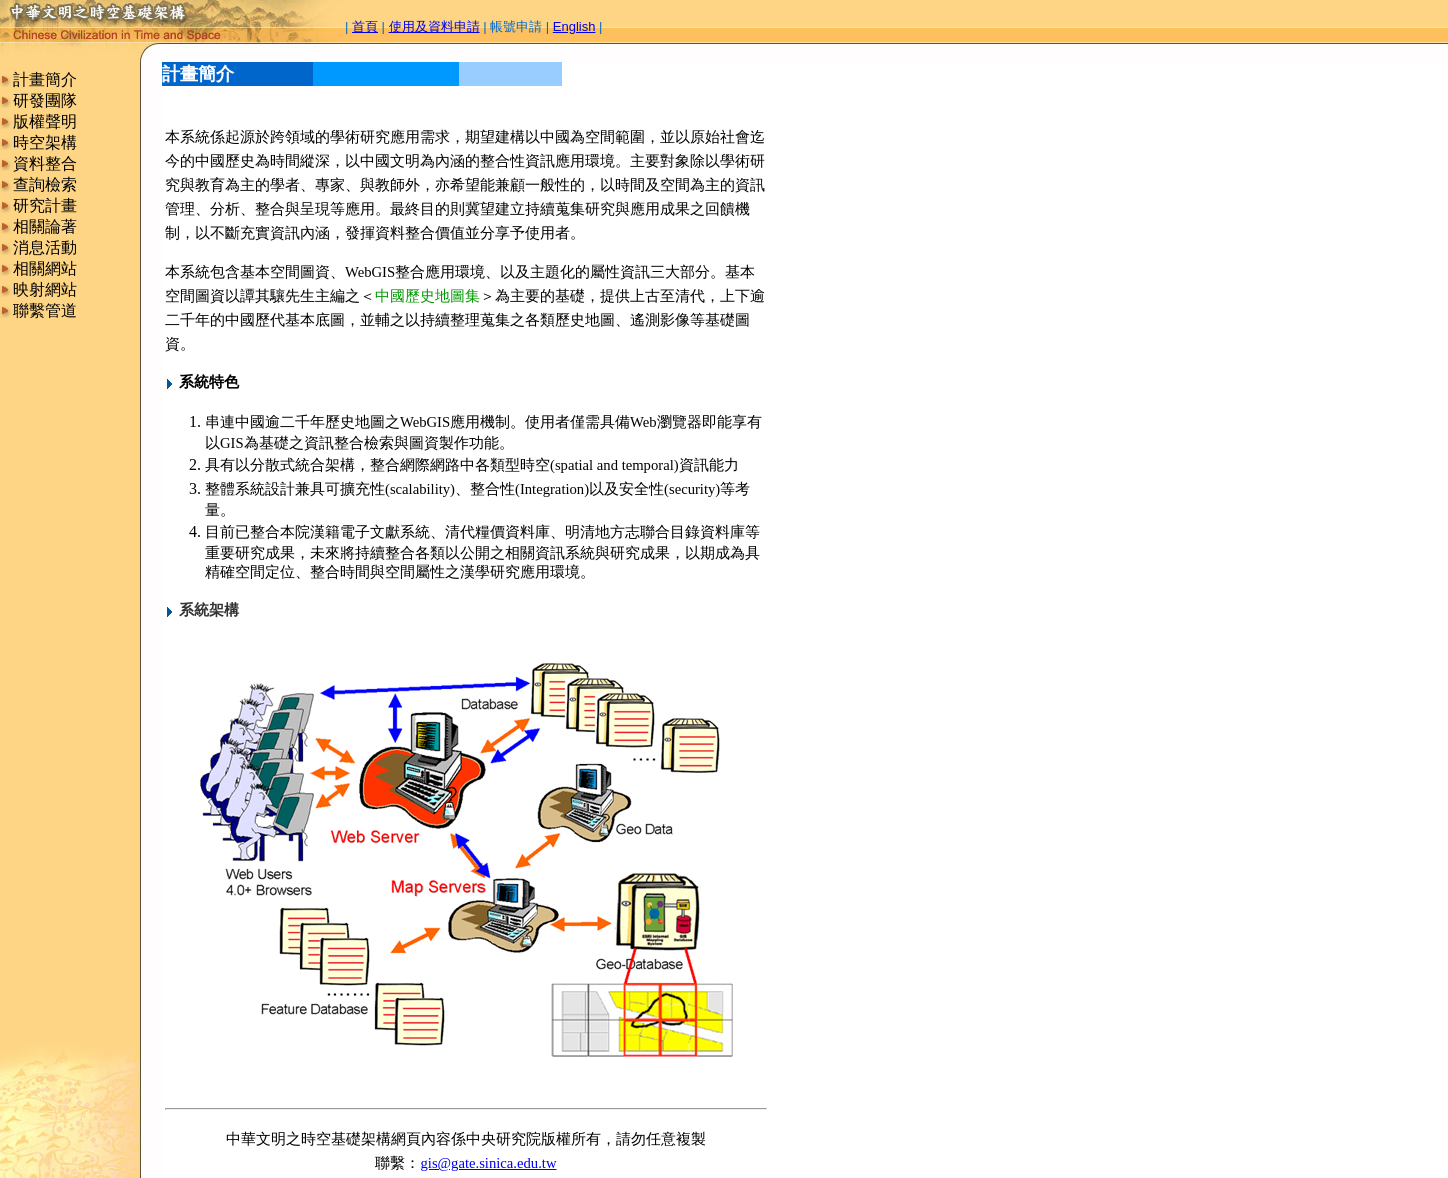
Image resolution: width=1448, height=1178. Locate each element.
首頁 (365, 26)
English (574, 26)
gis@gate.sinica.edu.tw (488, 1163)
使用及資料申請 (434, 26)
